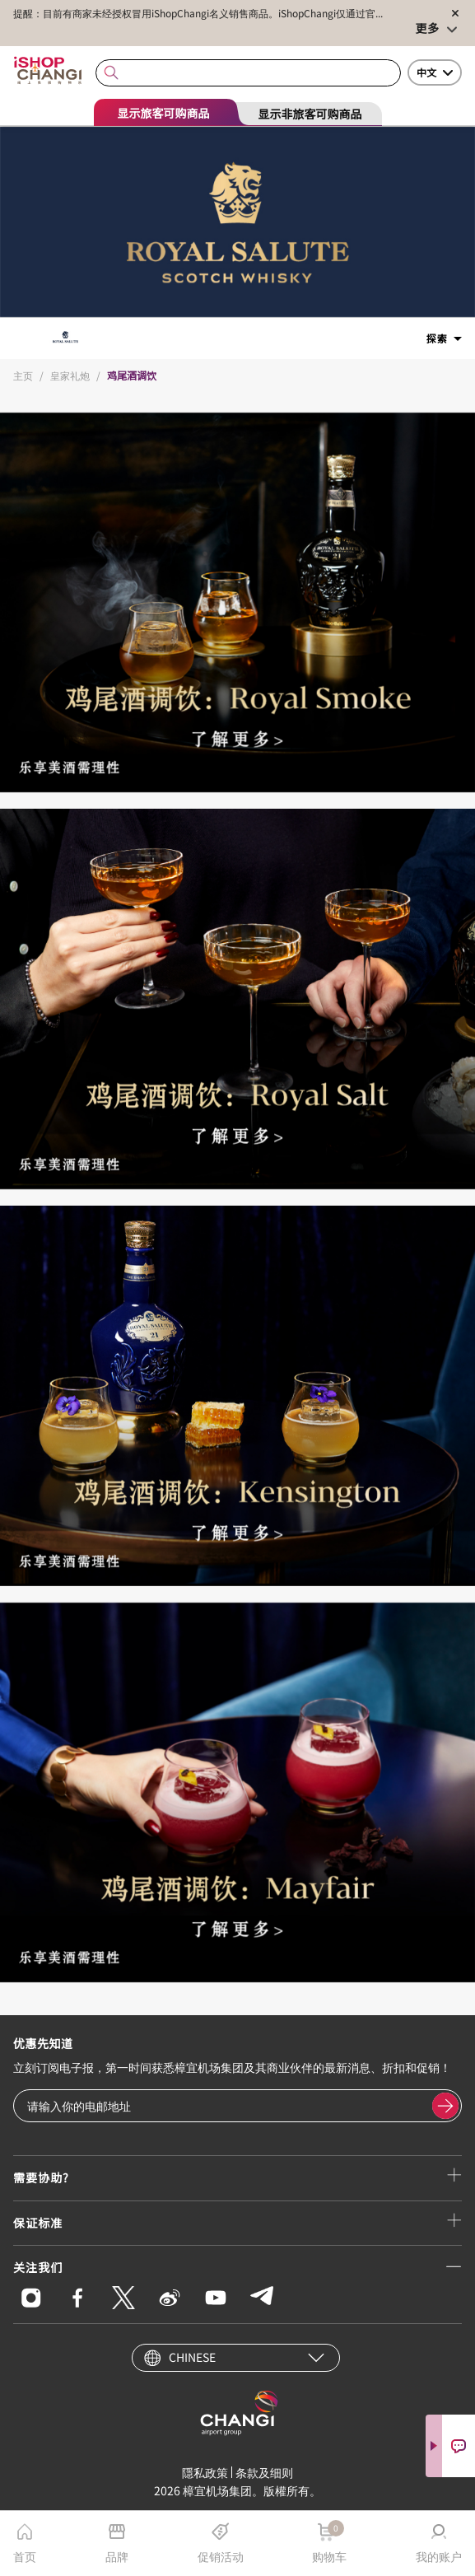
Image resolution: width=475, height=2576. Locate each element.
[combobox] (248, 72)
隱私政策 (205, 2472)
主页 (23, 375)
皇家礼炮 (70, 375)
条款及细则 (264, 2472)
